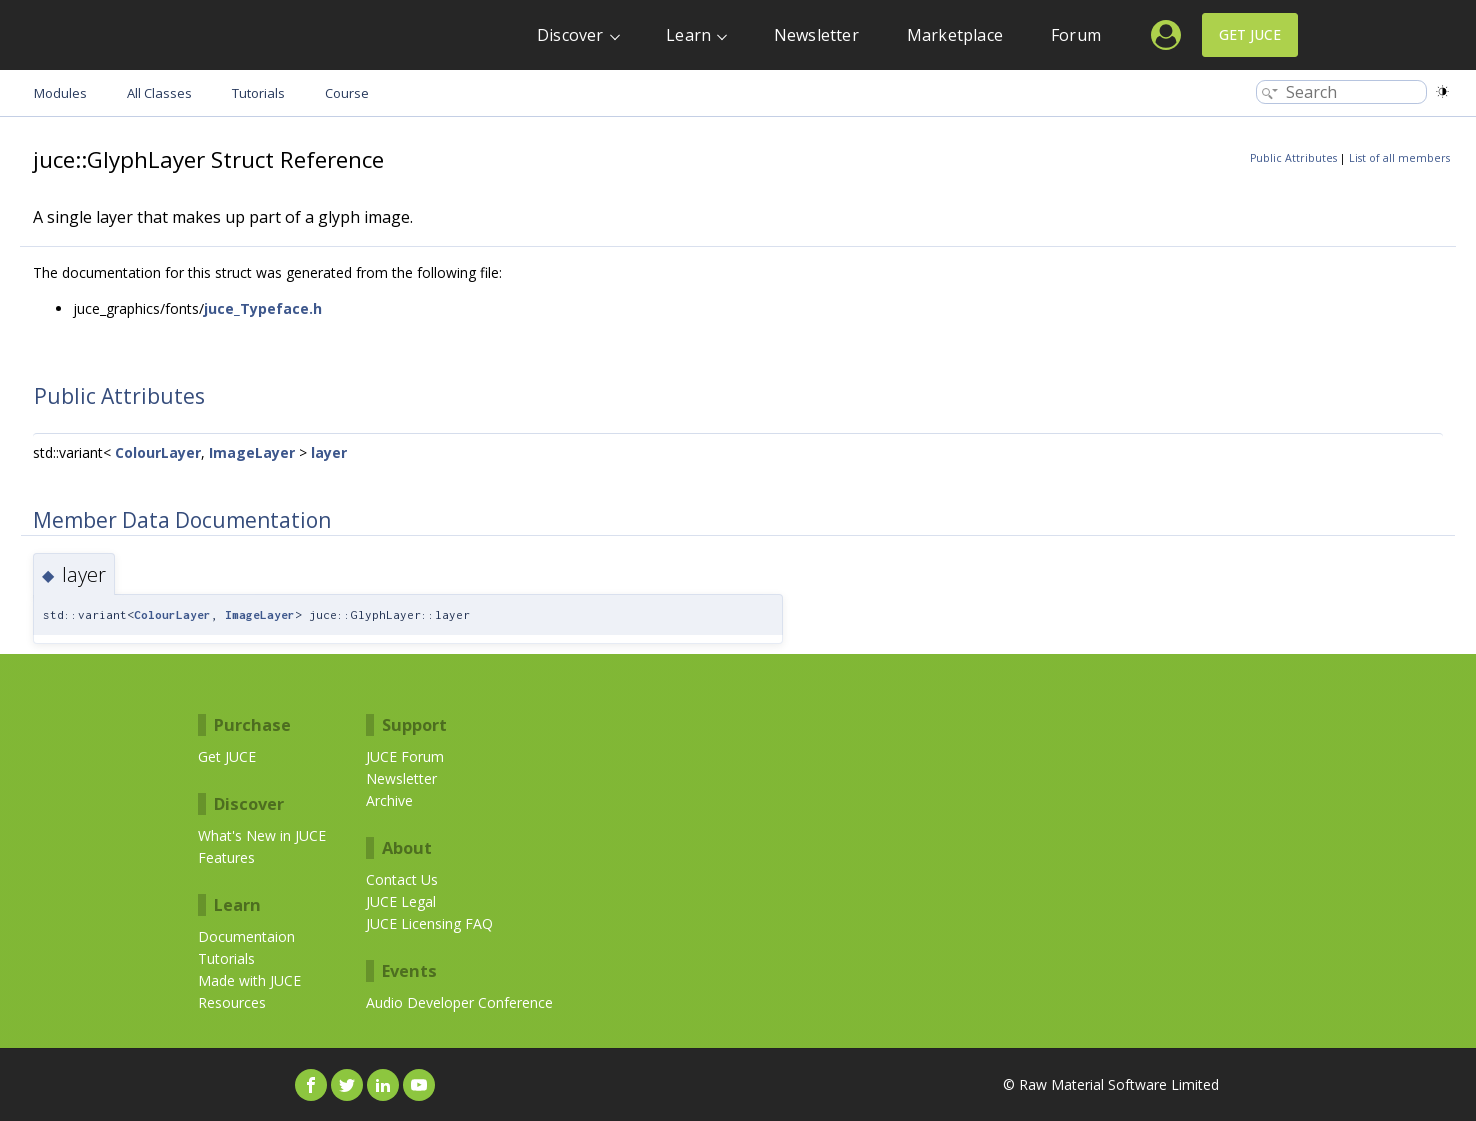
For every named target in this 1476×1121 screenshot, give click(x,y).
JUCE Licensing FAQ (429, 923)
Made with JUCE (249, 980)
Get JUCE (1250, 34)
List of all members (1399, 158)
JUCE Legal (401, 901)
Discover (570, 35)
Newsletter (816, 35)
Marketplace (955, 35)
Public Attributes (1293, 158)
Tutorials (226, 958)
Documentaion (246, 936)
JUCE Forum (405, 756)
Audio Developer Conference (459, 1002)
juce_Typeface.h (263, 308)
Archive (389, 800)
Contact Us (402, 879)
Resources (232, 1002)
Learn (688, 35)
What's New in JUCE (262, 835)
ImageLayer (252, 452)
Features (226, 857)
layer (329, 452)
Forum (1076, 35)
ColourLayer (158, 452)
